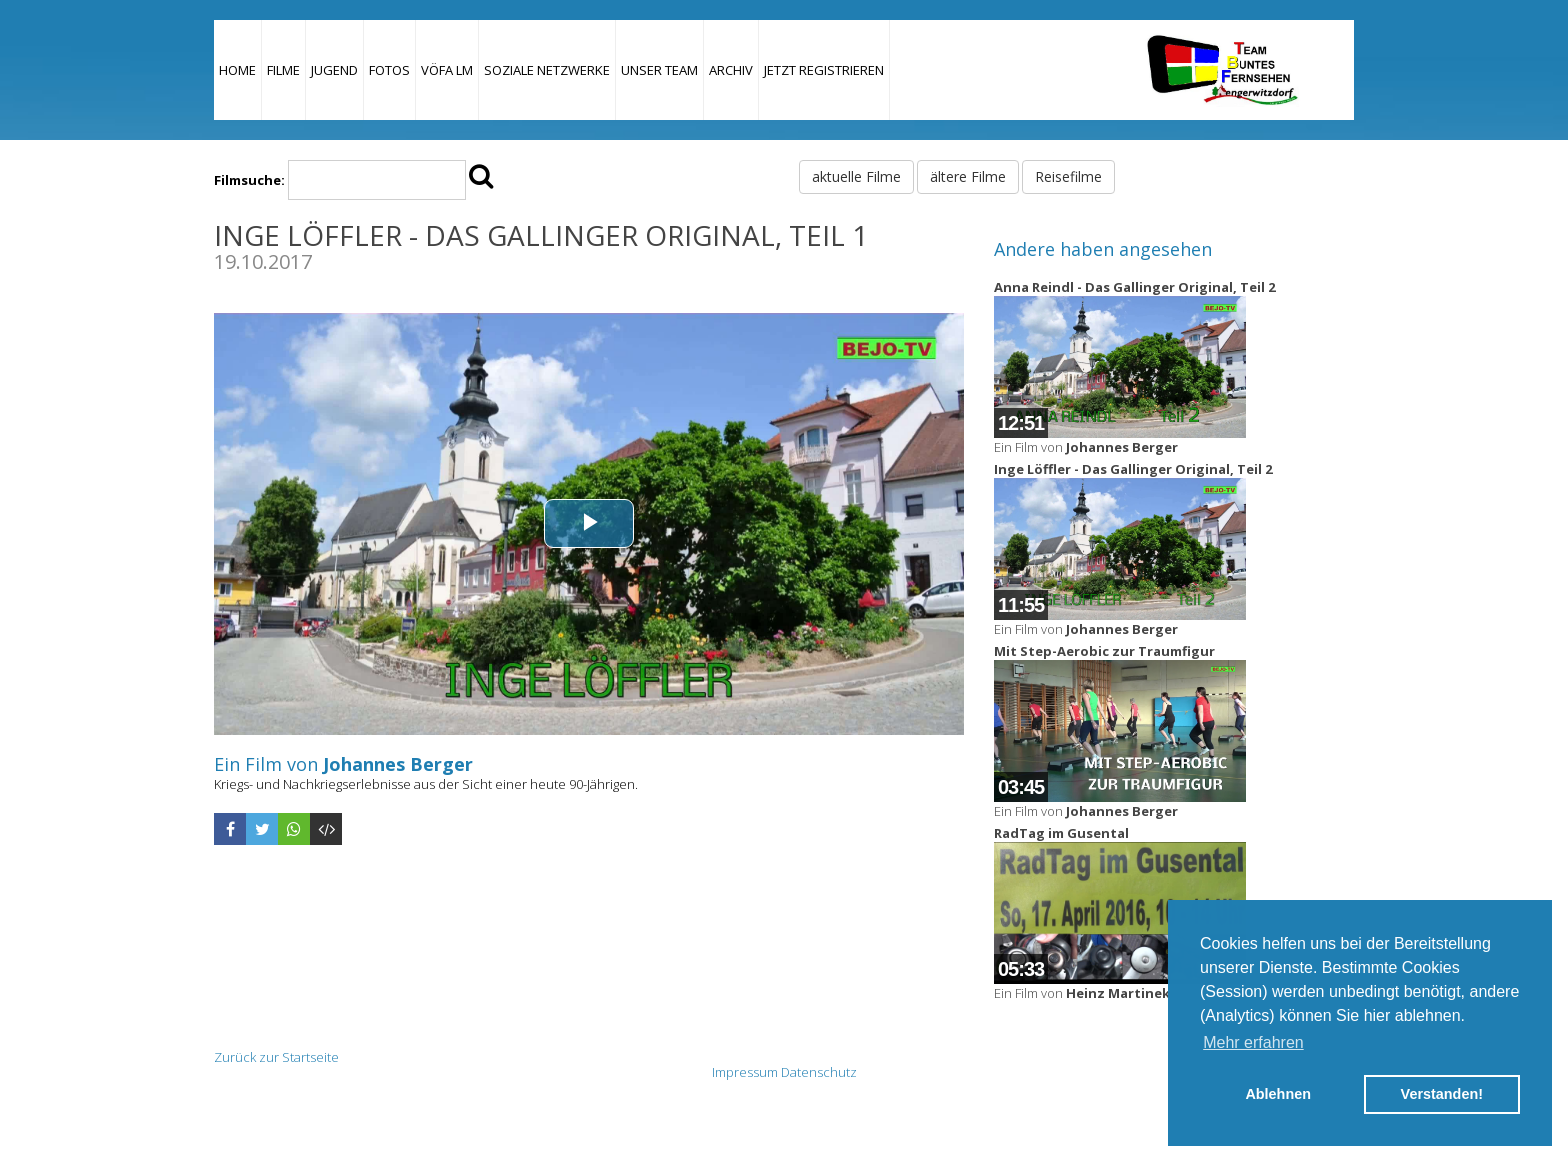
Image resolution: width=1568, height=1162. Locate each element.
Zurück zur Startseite (276, 1057)
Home (237, 70)
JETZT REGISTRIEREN (824, 70)
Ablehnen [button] (1278, 1094)
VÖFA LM (447, 70)
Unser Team (659, 70)
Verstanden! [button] (1442, 1094)
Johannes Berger (398, 764)
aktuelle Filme (856, 176)
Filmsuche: (249, 180)
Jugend (334, 70)
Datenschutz (819, 1072)
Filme (283, 70)
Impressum (745, 1072)
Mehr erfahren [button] (1253, 1042)
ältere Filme (968, 176)
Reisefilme (1068, 176)
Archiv (731, 70)
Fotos (389, 70)
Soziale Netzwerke (547, 70)
